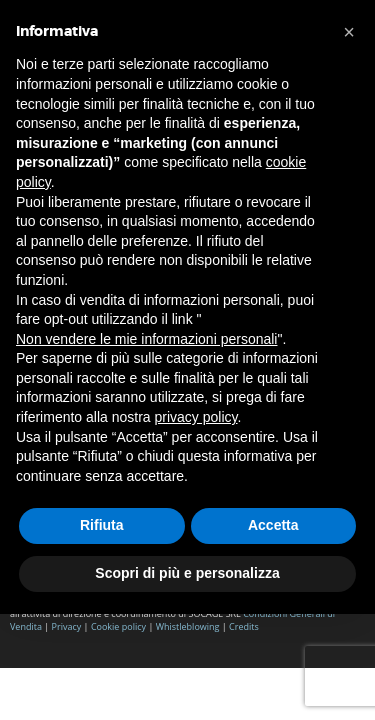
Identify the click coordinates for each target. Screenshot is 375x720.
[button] (349, 32)
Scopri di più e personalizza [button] (187, 573)
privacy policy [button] (196, 417)
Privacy (67, 626)
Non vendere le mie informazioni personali (146, 339)
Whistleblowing (189, 626)
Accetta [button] (273, 525)
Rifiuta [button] (102, 525)
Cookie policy (118, 626)
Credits (244, 626)
